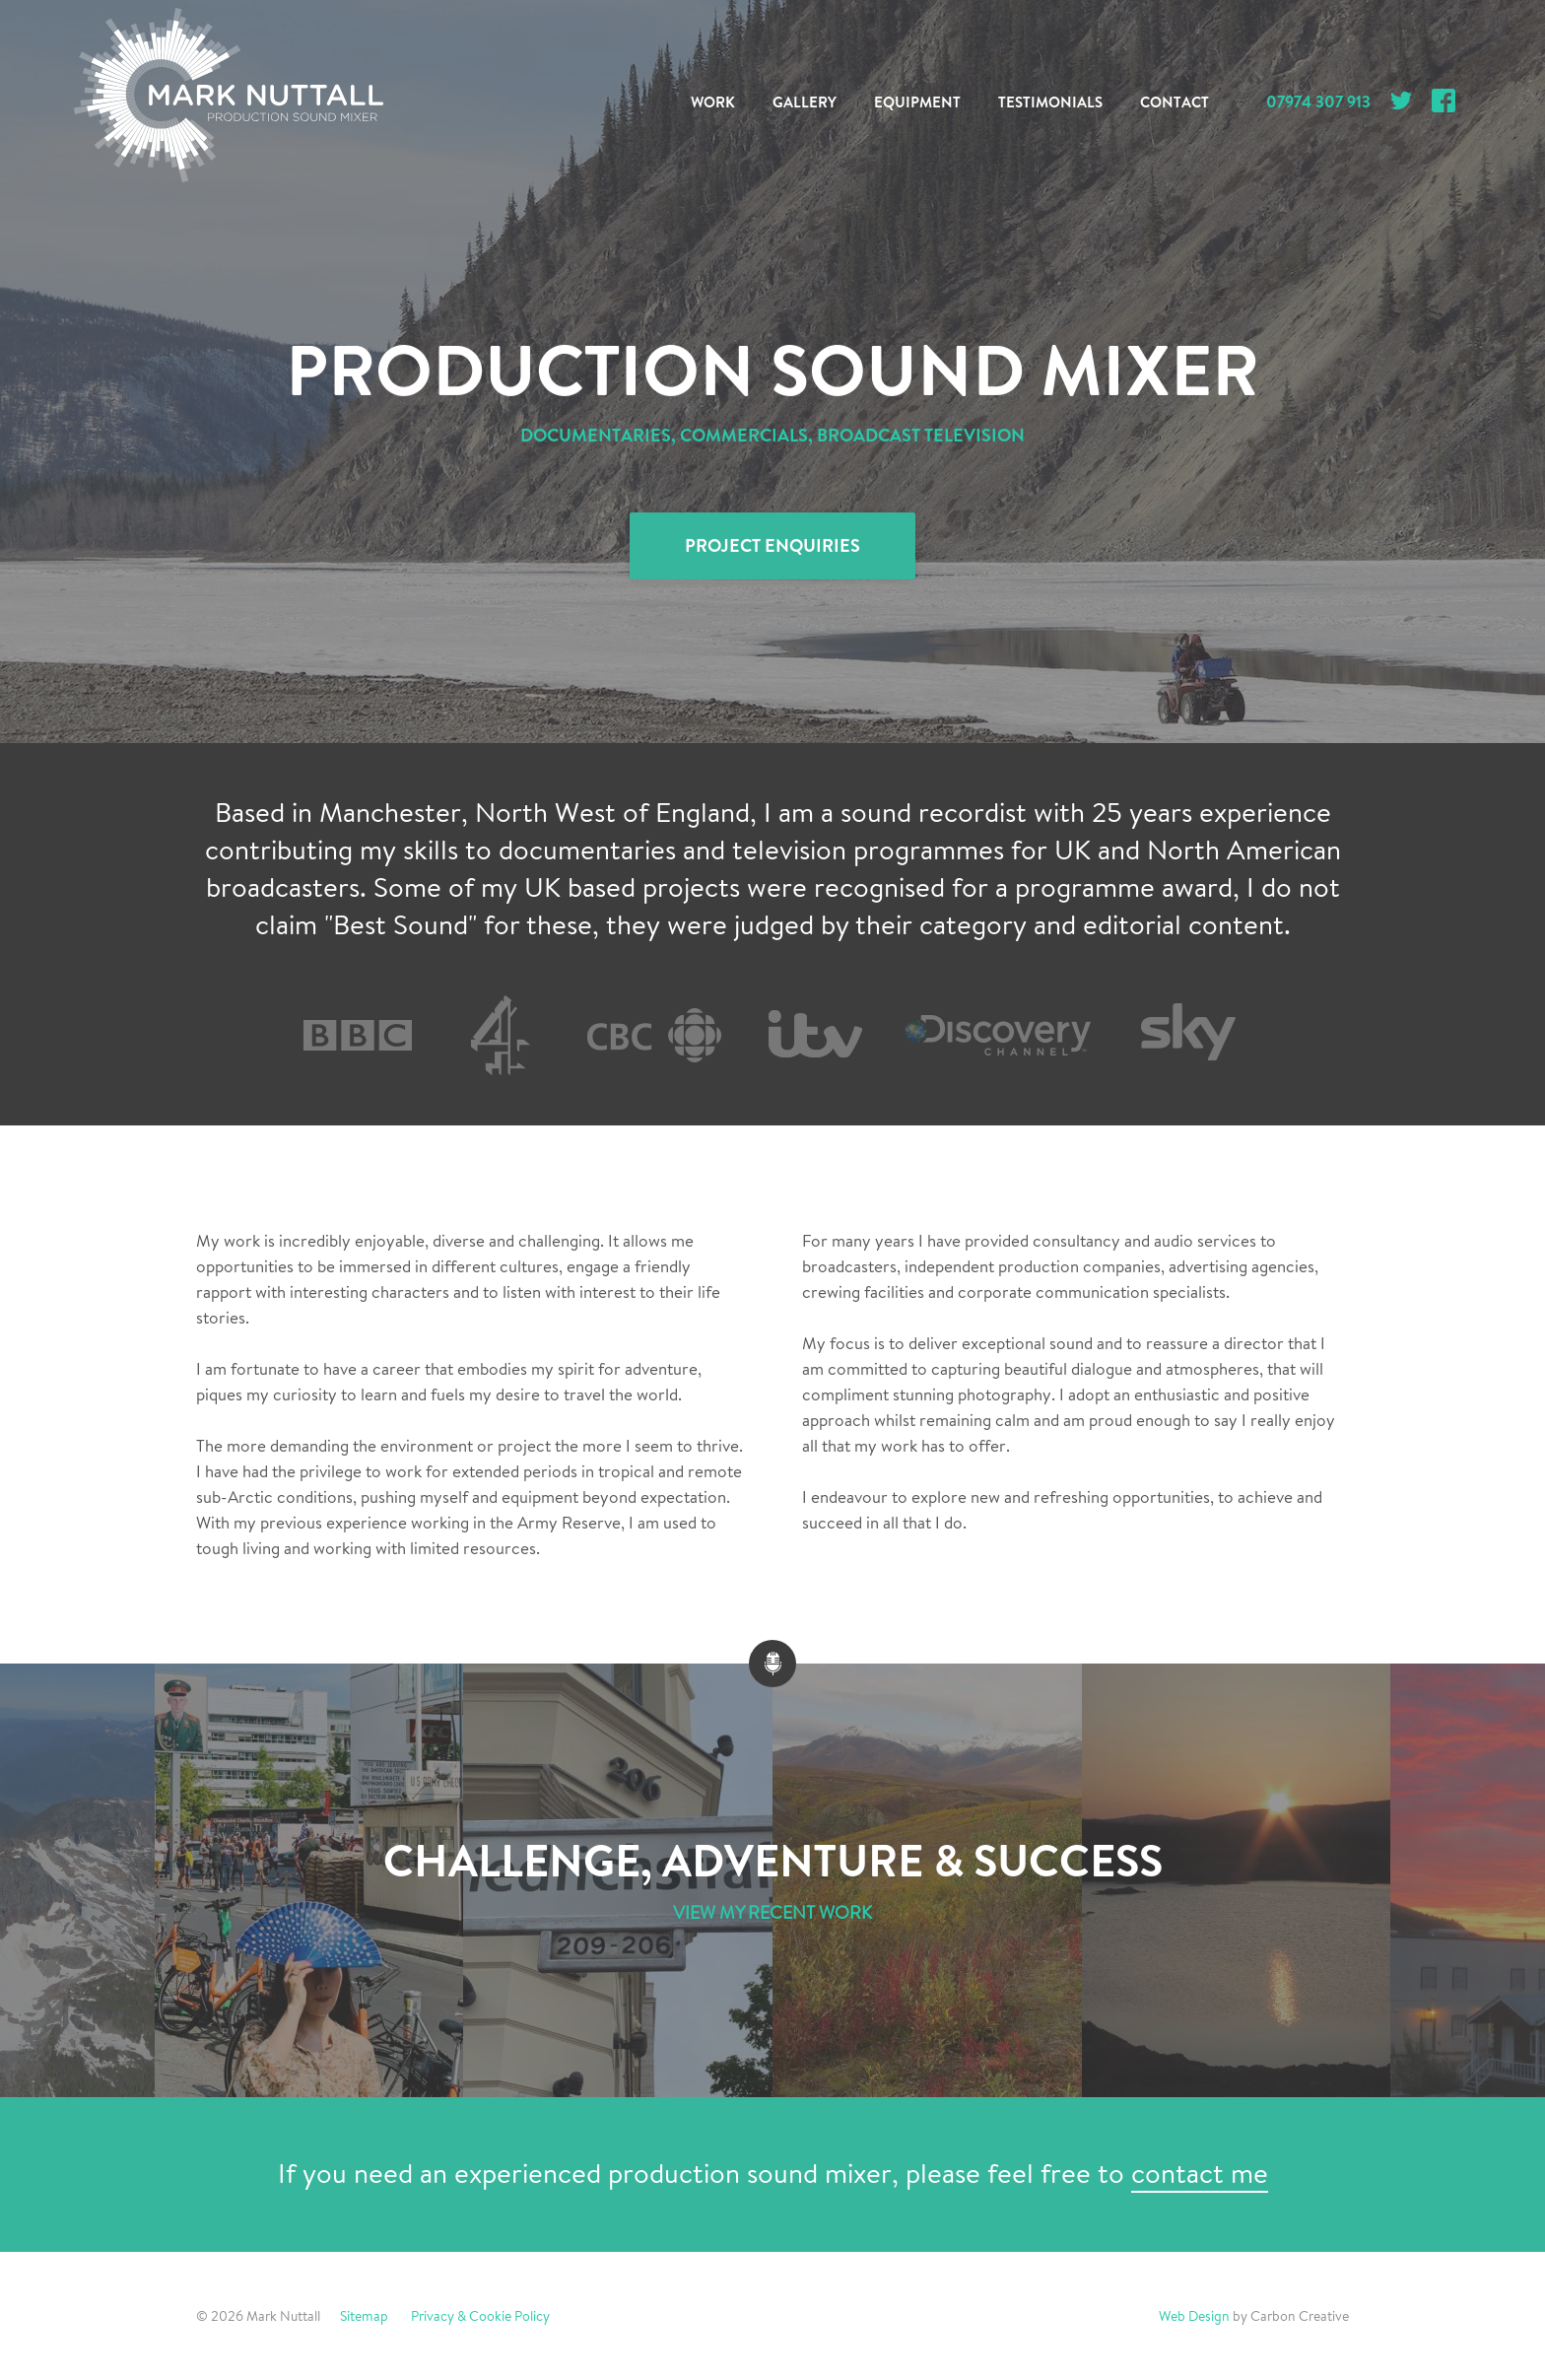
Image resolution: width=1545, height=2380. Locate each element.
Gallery (804, 102)
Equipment (917, 102)
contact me (1199, 2174)
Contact (1174, 102)
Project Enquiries (772, 546)
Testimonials (1050, 102)
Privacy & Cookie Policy (480, 2316)
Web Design (1194, 2316)
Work (713, 102)
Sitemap (364, 2316)
